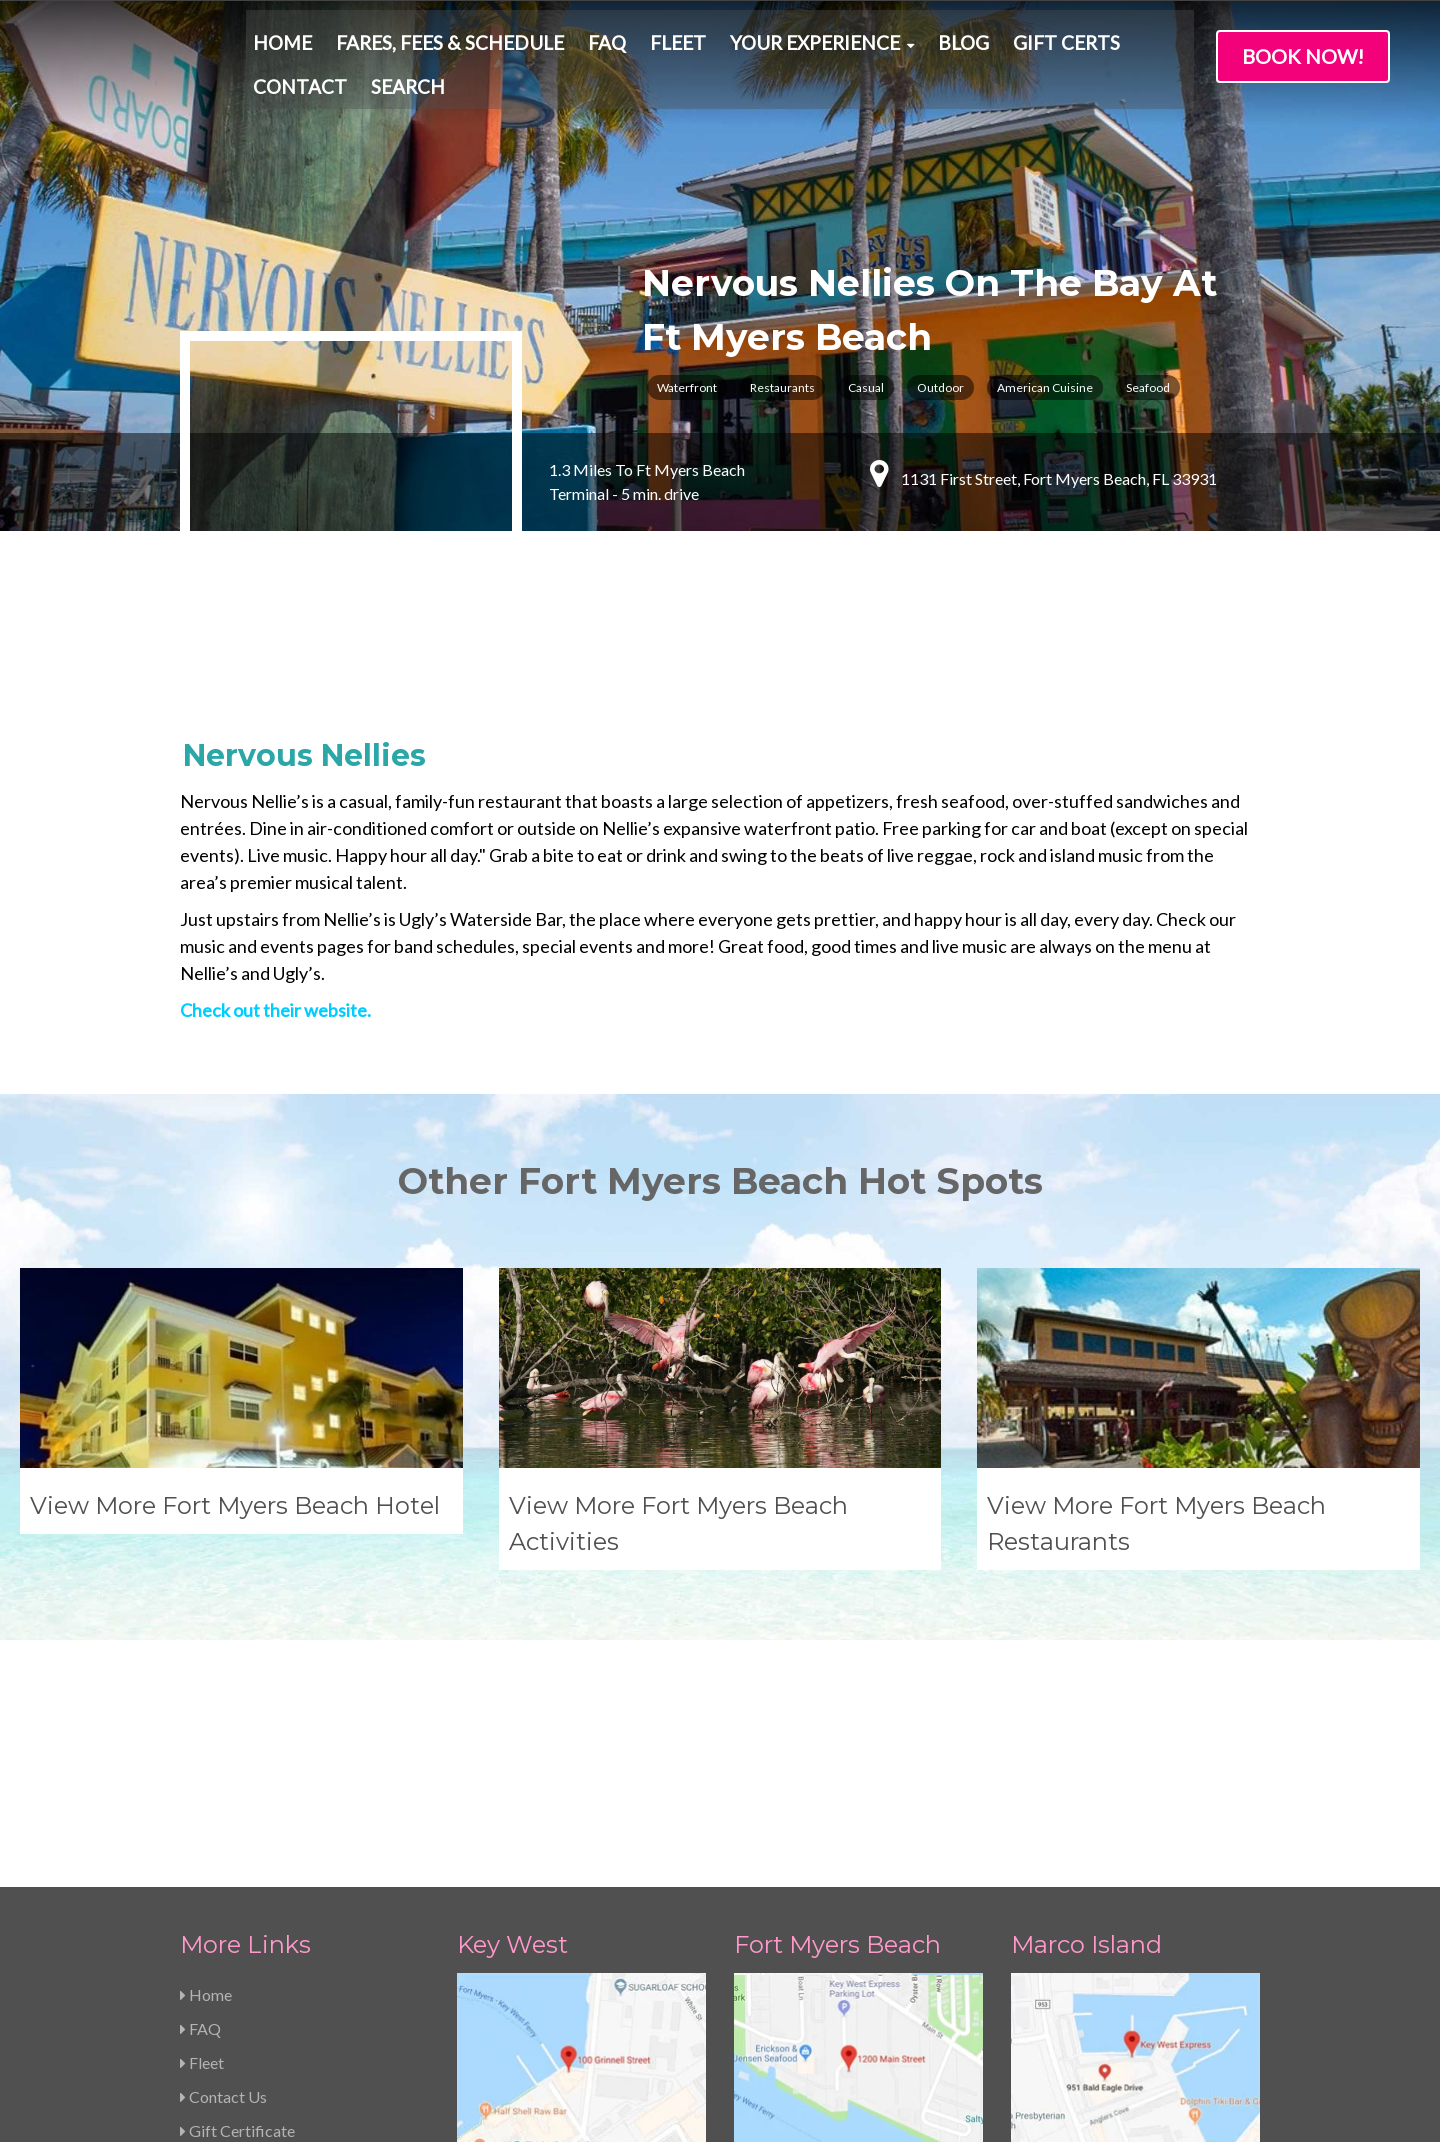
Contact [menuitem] (300, 93)
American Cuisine (1045, 387)
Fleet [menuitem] (678, 49)
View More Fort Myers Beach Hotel (235, 1451)
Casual (866, 387)
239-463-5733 (528, 2039)
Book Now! (1303, 56)
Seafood (1148, 387)
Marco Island (1086, 1744)
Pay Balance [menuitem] (226, 1998)
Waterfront (687, 387)
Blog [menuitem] (963, 49)
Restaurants (782, 387)
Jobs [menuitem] (201, 1964)
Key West (512, 1744)
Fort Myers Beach (837, 1744)
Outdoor (940, 387)
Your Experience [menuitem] (815, 49)
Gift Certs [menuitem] (1066, 49)
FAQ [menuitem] (607, 49)
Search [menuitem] (408, 93)
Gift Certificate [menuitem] (237, 1930)
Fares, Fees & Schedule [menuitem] (450, 49)
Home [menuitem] (282, 49)
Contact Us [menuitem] (223, 1896)
